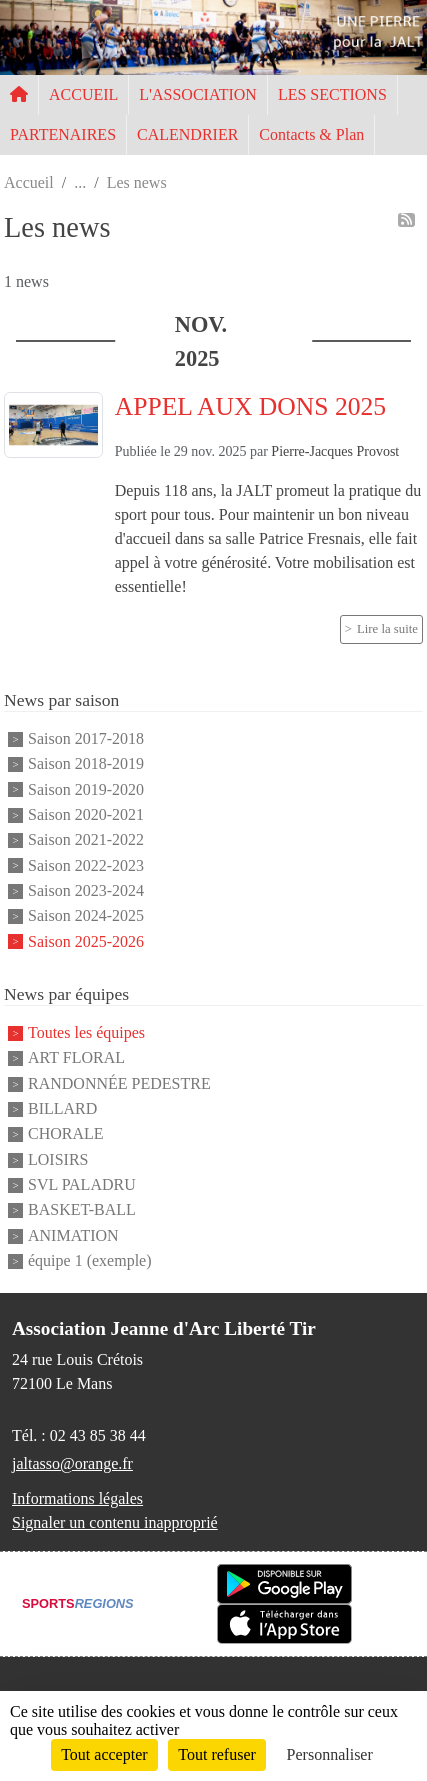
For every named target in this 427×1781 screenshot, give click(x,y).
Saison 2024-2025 (86, 916)
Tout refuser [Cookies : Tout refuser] (217, 1754)
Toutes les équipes (86, 1032)
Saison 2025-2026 (86, 941)
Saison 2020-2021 (86, 814)
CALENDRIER (187, 134)
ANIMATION (73, 1235)
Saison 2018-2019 (86, 764)
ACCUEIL (83, 94)
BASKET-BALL (82, 1210)
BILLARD (62, 1108)
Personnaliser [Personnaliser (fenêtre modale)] (330, 1754)
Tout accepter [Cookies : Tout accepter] (104, 1754)
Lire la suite (387, 629)
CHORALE (66, 1134)
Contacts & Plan (311, 134)
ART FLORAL (76, 1058)
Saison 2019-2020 (86, 789)
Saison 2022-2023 (86, 865)
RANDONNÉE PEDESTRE (119, 1083)
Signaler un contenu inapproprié (115, 1522)
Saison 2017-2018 (86, 738)
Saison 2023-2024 (86, 890)
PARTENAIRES (63, 134)
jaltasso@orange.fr (72, 1463)
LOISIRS (58, 1159)
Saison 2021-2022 (86, 840)
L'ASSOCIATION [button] (198, 94)
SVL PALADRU (82, 1184)
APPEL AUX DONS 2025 (250, 406)
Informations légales (77, 1498)
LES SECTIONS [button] (332, 94)
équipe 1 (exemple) (90, 1260)
